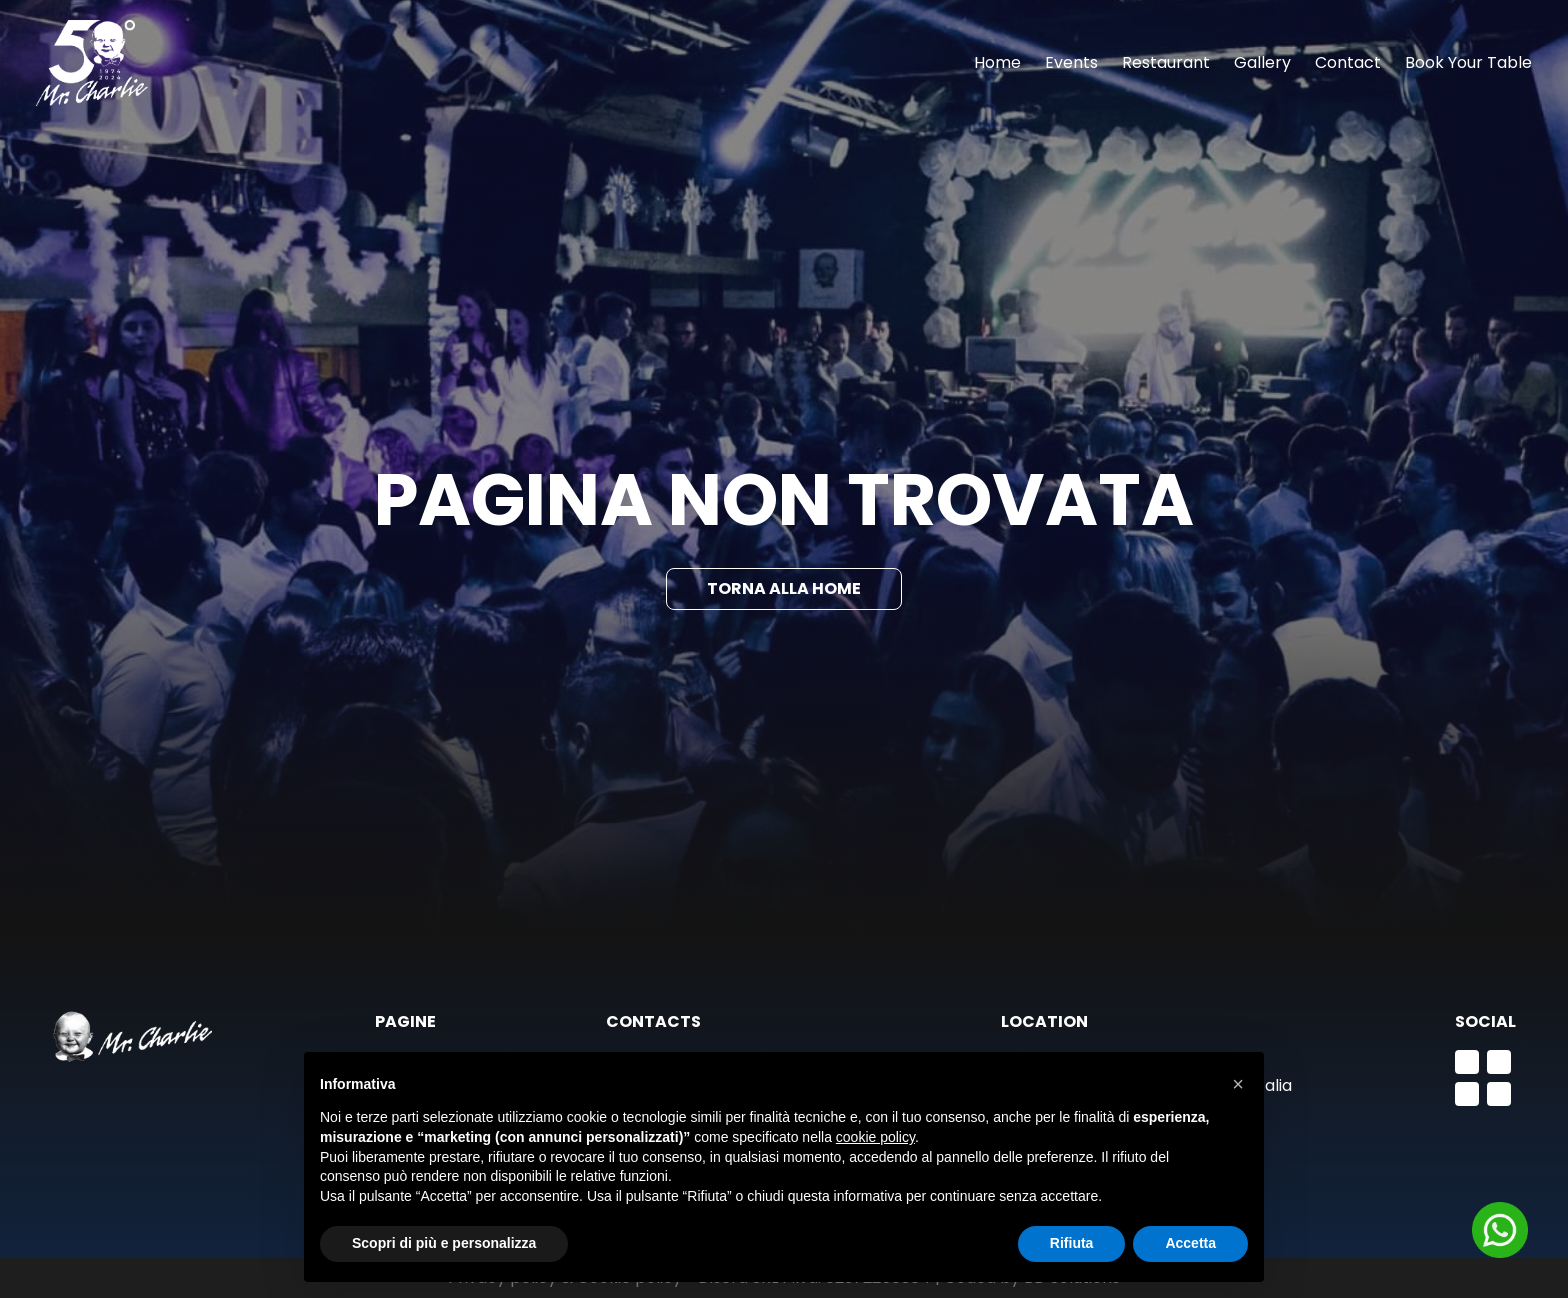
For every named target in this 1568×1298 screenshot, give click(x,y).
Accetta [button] (1190, 1243)
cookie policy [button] (875, 1137)
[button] (1238, 1084)
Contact (1348, 62)
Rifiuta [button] (1072, 1243)
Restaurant (1166, 62)
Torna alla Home (784, 588)
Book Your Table (1468, 62)
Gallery (1262, 62)
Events (1071, 62)
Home (997, 62)
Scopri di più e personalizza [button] (444, 1243)
